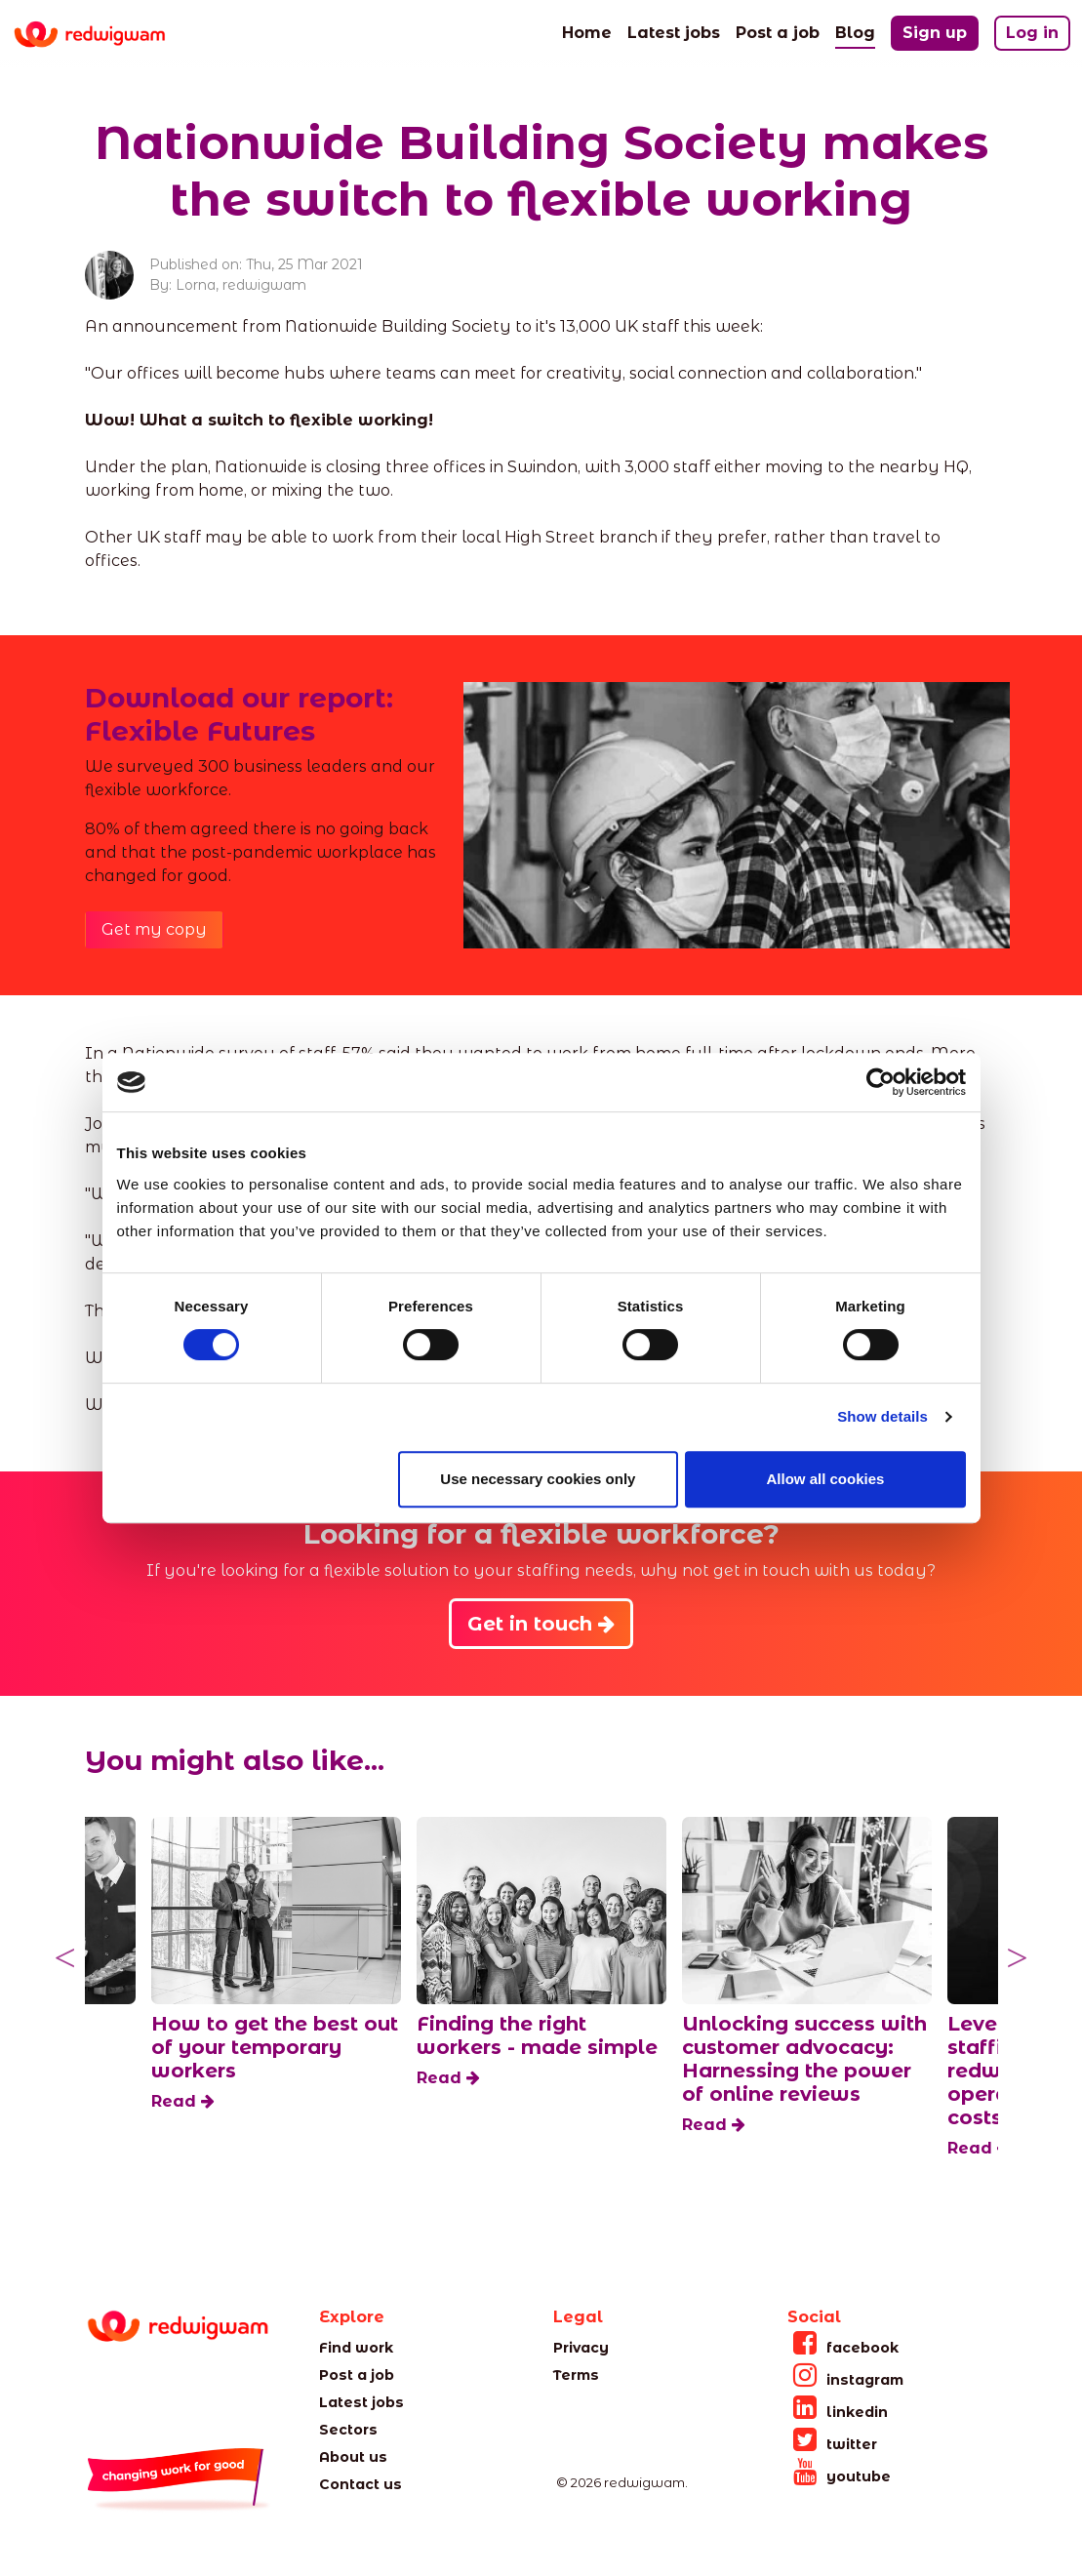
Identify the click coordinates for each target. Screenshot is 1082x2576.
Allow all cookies (826, 1478)
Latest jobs (673, 31)
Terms (576, 2375)
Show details (882, 1416)
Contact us (360, 2484)
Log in (1032, 32)
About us (353, 2457)
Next (1017, 1958)
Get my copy (154, 929)
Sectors (348, 2429)
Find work (356, 2347)
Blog (855, 31)
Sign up (934, 32)
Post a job (778, 31)
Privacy (581, 2347)
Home (587, 31)
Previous (65, 1958)
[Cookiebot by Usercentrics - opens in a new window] (880, 1082)
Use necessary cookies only (537, 1478)
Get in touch (541, 1623)
